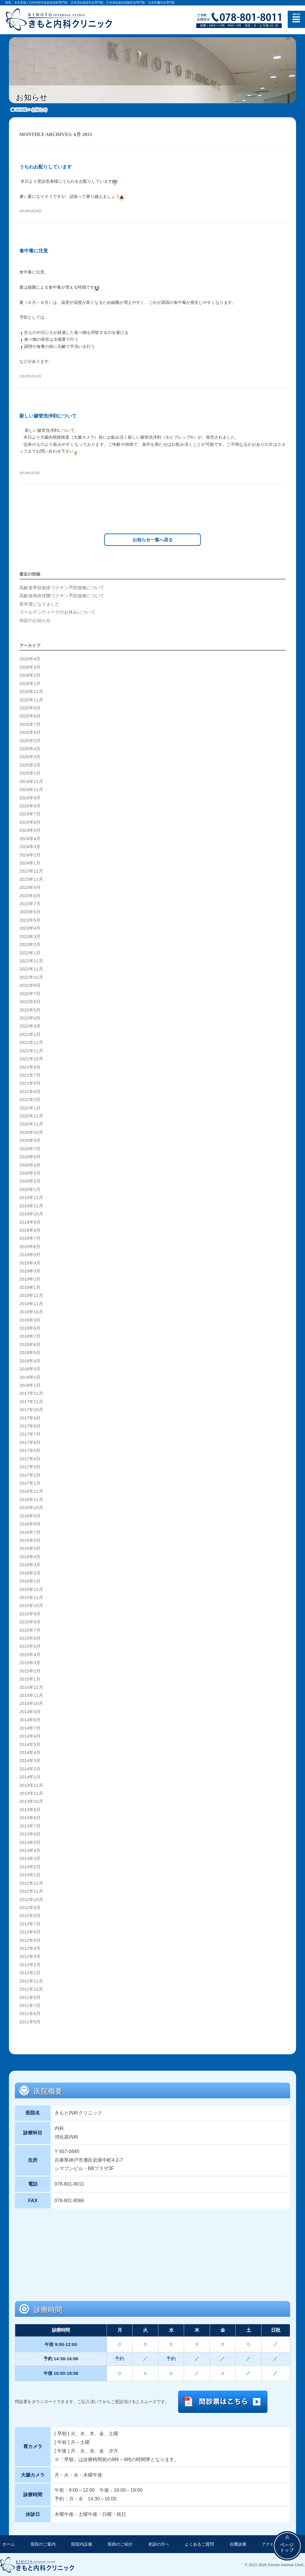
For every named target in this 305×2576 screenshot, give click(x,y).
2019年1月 (30, 1286)
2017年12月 (31, 1392)
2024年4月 (30, 837)
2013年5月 (30, 1841)
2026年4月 (30, 658)
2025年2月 (30, 764)
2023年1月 (30, 951)
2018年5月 (30, 1351)
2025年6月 (30, 731)
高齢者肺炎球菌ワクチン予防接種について (61, 595)
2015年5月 (30, 1645)
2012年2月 (30, 1963)
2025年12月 (31, 690)
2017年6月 (30, 1441)
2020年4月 (30, 1164)
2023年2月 (30, 943)
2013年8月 (30, 1816)
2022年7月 (30, 992)
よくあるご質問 (199, 2543)
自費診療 (238, 2543)
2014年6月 (30, 1735)
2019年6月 (30, 1245)
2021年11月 (31, 1049)
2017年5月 (30, 1449)
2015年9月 (30, 1612)
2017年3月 (30, 1466)
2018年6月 (30, 1343)
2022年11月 (31, 968)
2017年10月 (31, 1408)
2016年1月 (30, 1580)
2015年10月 (31, 1604)
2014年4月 (30, 1751)
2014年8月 (30, 1719)
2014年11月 (31, 1694)
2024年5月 (30, 829)
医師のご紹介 (120, 2543)
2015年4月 (30, 1653)
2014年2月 (30, 1767)
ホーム (8, 2543)
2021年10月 (31, 1058)
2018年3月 (30, 1368)
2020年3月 (30, 1172)
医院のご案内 (43, 2543)
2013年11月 (31, 1792)
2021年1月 (30, 1106)
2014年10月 (31, 1702)
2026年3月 (30, 666)
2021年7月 (30, 1074)
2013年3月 (30, 1857)
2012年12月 (31, 1882)
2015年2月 (30, 1669)
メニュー (296, 19)
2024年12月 (31, 780)
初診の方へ (158, 2543)
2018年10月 (31, 1311)
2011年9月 (30, 1996)
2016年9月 (30, 1514)
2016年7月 (30, 1531)
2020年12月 (31, 1115)
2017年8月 (30, 1425)
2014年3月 (30, 1759)
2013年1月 (30, 1874)
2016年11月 (31, 1498)
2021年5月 (30, 1082)
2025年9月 (30, 707)
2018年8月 (30, 1327)
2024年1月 (30, 862)
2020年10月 (31, 1131)
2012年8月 (30, 1914)
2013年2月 (30, 1866)
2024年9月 (30, 796)
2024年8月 (30, 805)
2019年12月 (31, 1196)
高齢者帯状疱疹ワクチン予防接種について (61, 586)
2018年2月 (30, 1376)
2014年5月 (30, 1743)
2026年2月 (30, 674)
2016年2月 (30, 1572)
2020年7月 (30, 1147)
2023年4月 (30, 927)
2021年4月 (30, 1090)
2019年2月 (30, 1278)
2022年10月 (31, 976)
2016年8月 (30, 1523)
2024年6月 (30, 821)
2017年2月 (30, 1474)
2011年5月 (30, 2021)
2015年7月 (30, 1629)
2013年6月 (30, 1833)
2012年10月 (31, 1898)
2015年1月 (30, 1678)
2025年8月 (30, 715)
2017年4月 (30, 1457)
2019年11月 (31, 1204)
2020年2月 (30, 1180)
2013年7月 (30, 1824)
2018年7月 (30, 1335)
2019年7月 (30, 1237)
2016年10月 (31, 1506)
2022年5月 (30, 1008)
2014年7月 (30, 1727)
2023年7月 (30, 903)
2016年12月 (31, 1490)
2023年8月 (30, 894)
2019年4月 (30, 1261)
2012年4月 (30, 1947)
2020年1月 (30, 1188)
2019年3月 (30, 1270)
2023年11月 (31, 878)
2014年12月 (31, 1686)
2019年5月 (30, 1253)
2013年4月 (30, 1849)
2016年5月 (30, 1547)
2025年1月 (30, 772)
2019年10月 (31, 1213)
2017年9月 (30, 1416)
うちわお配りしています (45, 167)
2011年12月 (31, 1980)
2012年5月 (30, 1939)
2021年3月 (30, 1098)
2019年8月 (30, 1229)
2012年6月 (30, 1931)
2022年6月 (30, 1000)
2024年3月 (30, 845)
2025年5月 (30, 739)
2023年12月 (31, 870)
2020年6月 (30, 1155)
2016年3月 (30, 1563)
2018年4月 (30, 1359)
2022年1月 (30, 1033)
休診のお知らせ (35, 619)
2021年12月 (31, 1041)
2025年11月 (31, 698)
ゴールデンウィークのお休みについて (57, 611)
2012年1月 (30, 1971)
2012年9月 (30, 1906)
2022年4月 (30, 1017)
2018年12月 (31, 1294)
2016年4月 (30, 1555)
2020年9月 (30, 1139)
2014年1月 (30, 1776)
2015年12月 (31, 1588)
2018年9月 (30, 1319)
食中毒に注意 (33, 251)
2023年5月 (30, 919)
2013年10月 (31, 1800)
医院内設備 (81, 2543)
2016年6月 (30, 1539)
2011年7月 (30, 2004)
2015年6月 (30, 1637)
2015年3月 (30, 1661)
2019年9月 (30, 1221)
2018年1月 (30, 1384)
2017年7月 (30, 1433)
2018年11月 (31, 1302)
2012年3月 (30, 1955)
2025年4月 (30, 747)
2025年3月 (30, 756)
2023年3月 (30, 935)
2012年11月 (31, 1890)
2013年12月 (31, 1784)
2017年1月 (30, 1482)
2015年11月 (31, 1596)
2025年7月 (30, 723)
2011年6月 (30, 2012)
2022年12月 (31, 960)
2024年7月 (30, 813)
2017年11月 (31, 1400)
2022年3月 (30, 1025)
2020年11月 (31, 1123)
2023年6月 (30, 911)
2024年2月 (30, 853)
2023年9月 (30, 886)
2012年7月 (30, 1922)
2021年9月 (30, 1066)
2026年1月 (30, 682)
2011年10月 (31, 1988)
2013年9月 (30, 1808)
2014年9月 (30, 1711)
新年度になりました (39, 603)
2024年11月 (31, 788)
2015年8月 (30, 1621)
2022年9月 (30, 984)
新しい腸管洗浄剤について (48, 416)
